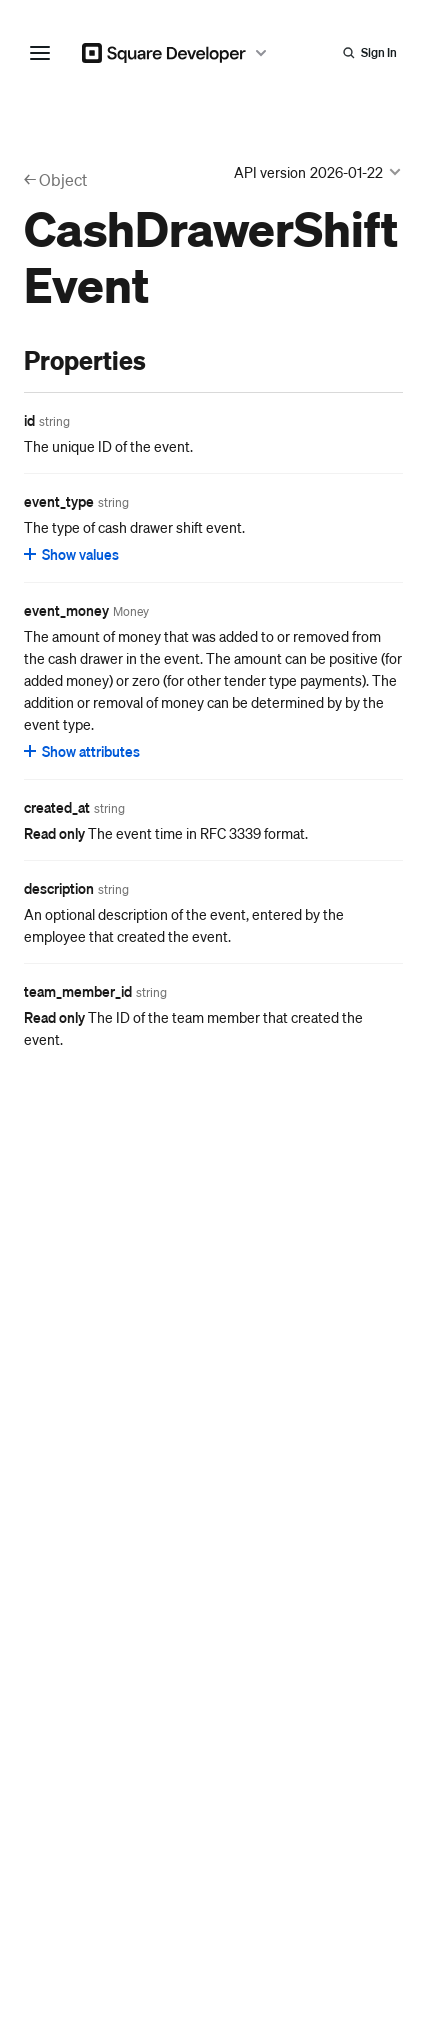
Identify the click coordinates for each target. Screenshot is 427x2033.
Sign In (379, 52)
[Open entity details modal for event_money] (131, 612)
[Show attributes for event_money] (83, 751)
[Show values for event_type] (72, 554)
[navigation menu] (40, 53)
